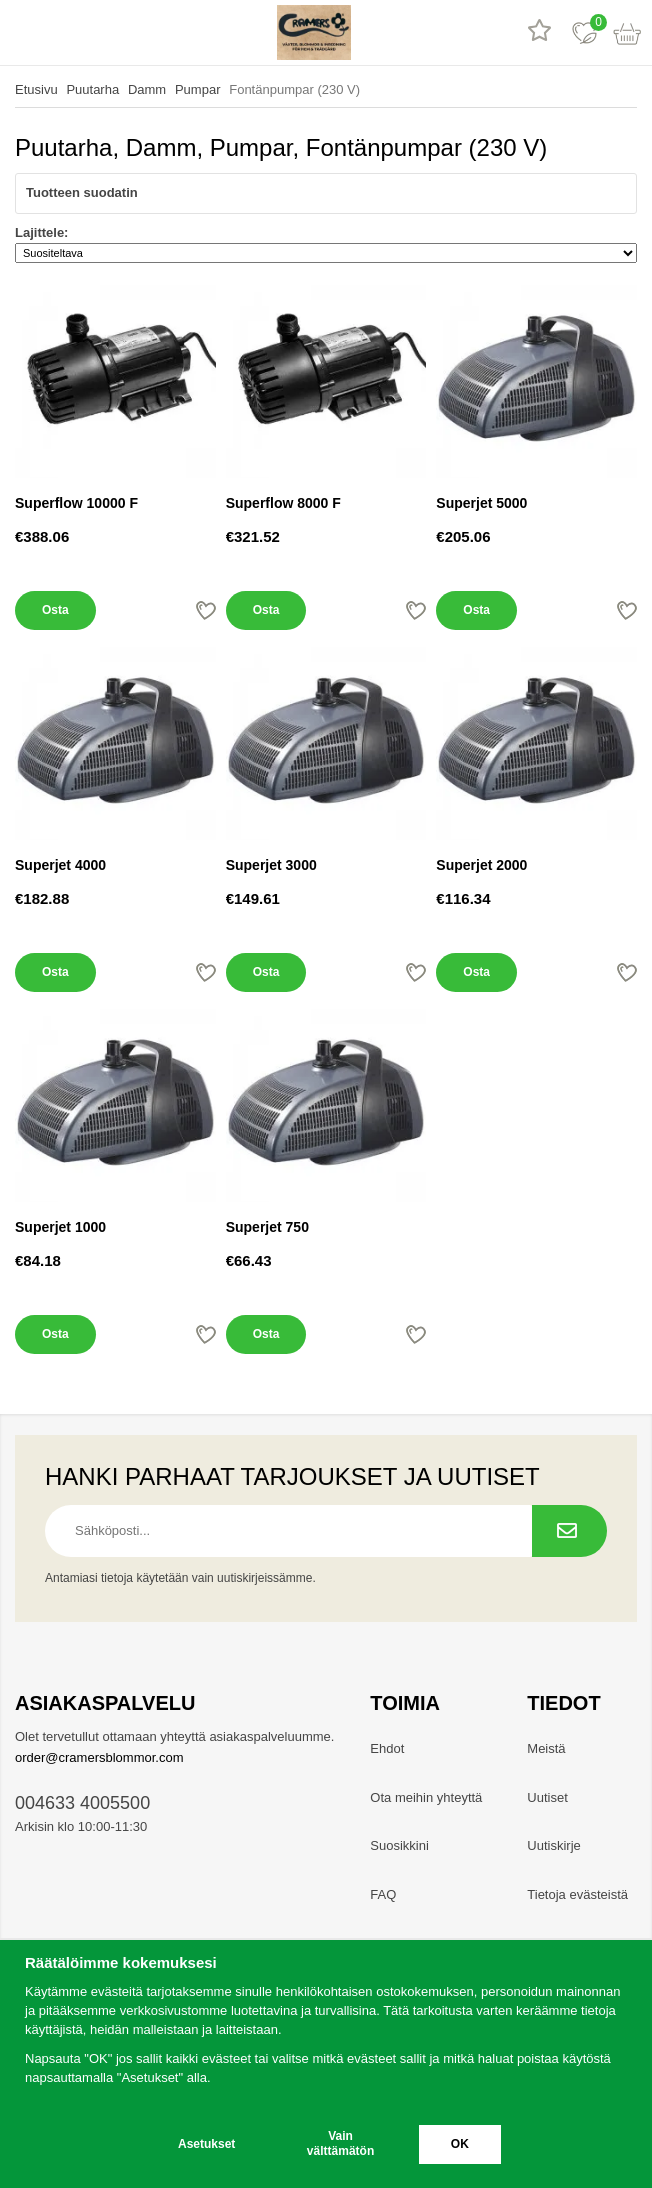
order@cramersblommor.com (99, 1757)
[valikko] (22, 32)
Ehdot (387, 1748)
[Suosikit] (584, 32)
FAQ (383, 1894)
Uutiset (547, 1797)
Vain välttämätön (340, 2143)
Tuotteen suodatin (326, 193)
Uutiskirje (553, 1845)
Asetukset (206, 2144)
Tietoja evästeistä (577, 1894)
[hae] (67, 32)
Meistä (546, 1748)
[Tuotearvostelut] (539, 32)
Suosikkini (399, 1845)
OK (460, 2144)
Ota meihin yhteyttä (426, 1797)
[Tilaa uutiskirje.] (569, 1531)
